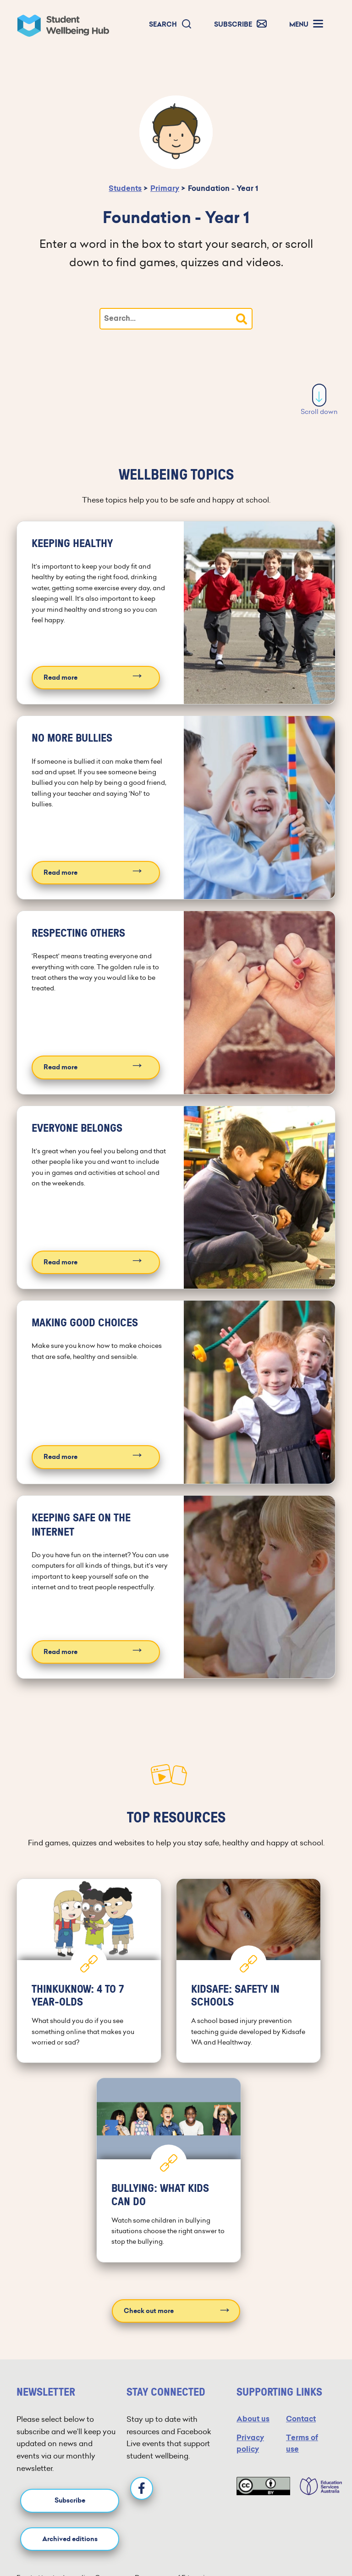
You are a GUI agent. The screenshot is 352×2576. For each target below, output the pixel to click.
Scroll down (319, 400)
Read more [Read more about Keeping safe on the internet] (60, 1652)
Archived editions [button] (70, 2539)
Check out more (149, 2311)
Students (125, 188)
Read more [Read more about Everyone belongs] (60, 1262)
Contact (301, 2419)
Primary (164, 188)
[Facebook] (141, 2488)
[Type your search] (176, 319)
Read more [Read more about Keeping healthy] (60, 677)
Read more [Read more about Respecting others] (60, 1067)
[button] (170, 24)
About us (253, 2419)
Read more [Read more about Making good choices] (60, 1457)
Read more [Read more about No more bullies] (60, 872)
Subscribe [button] (70, 2500)
